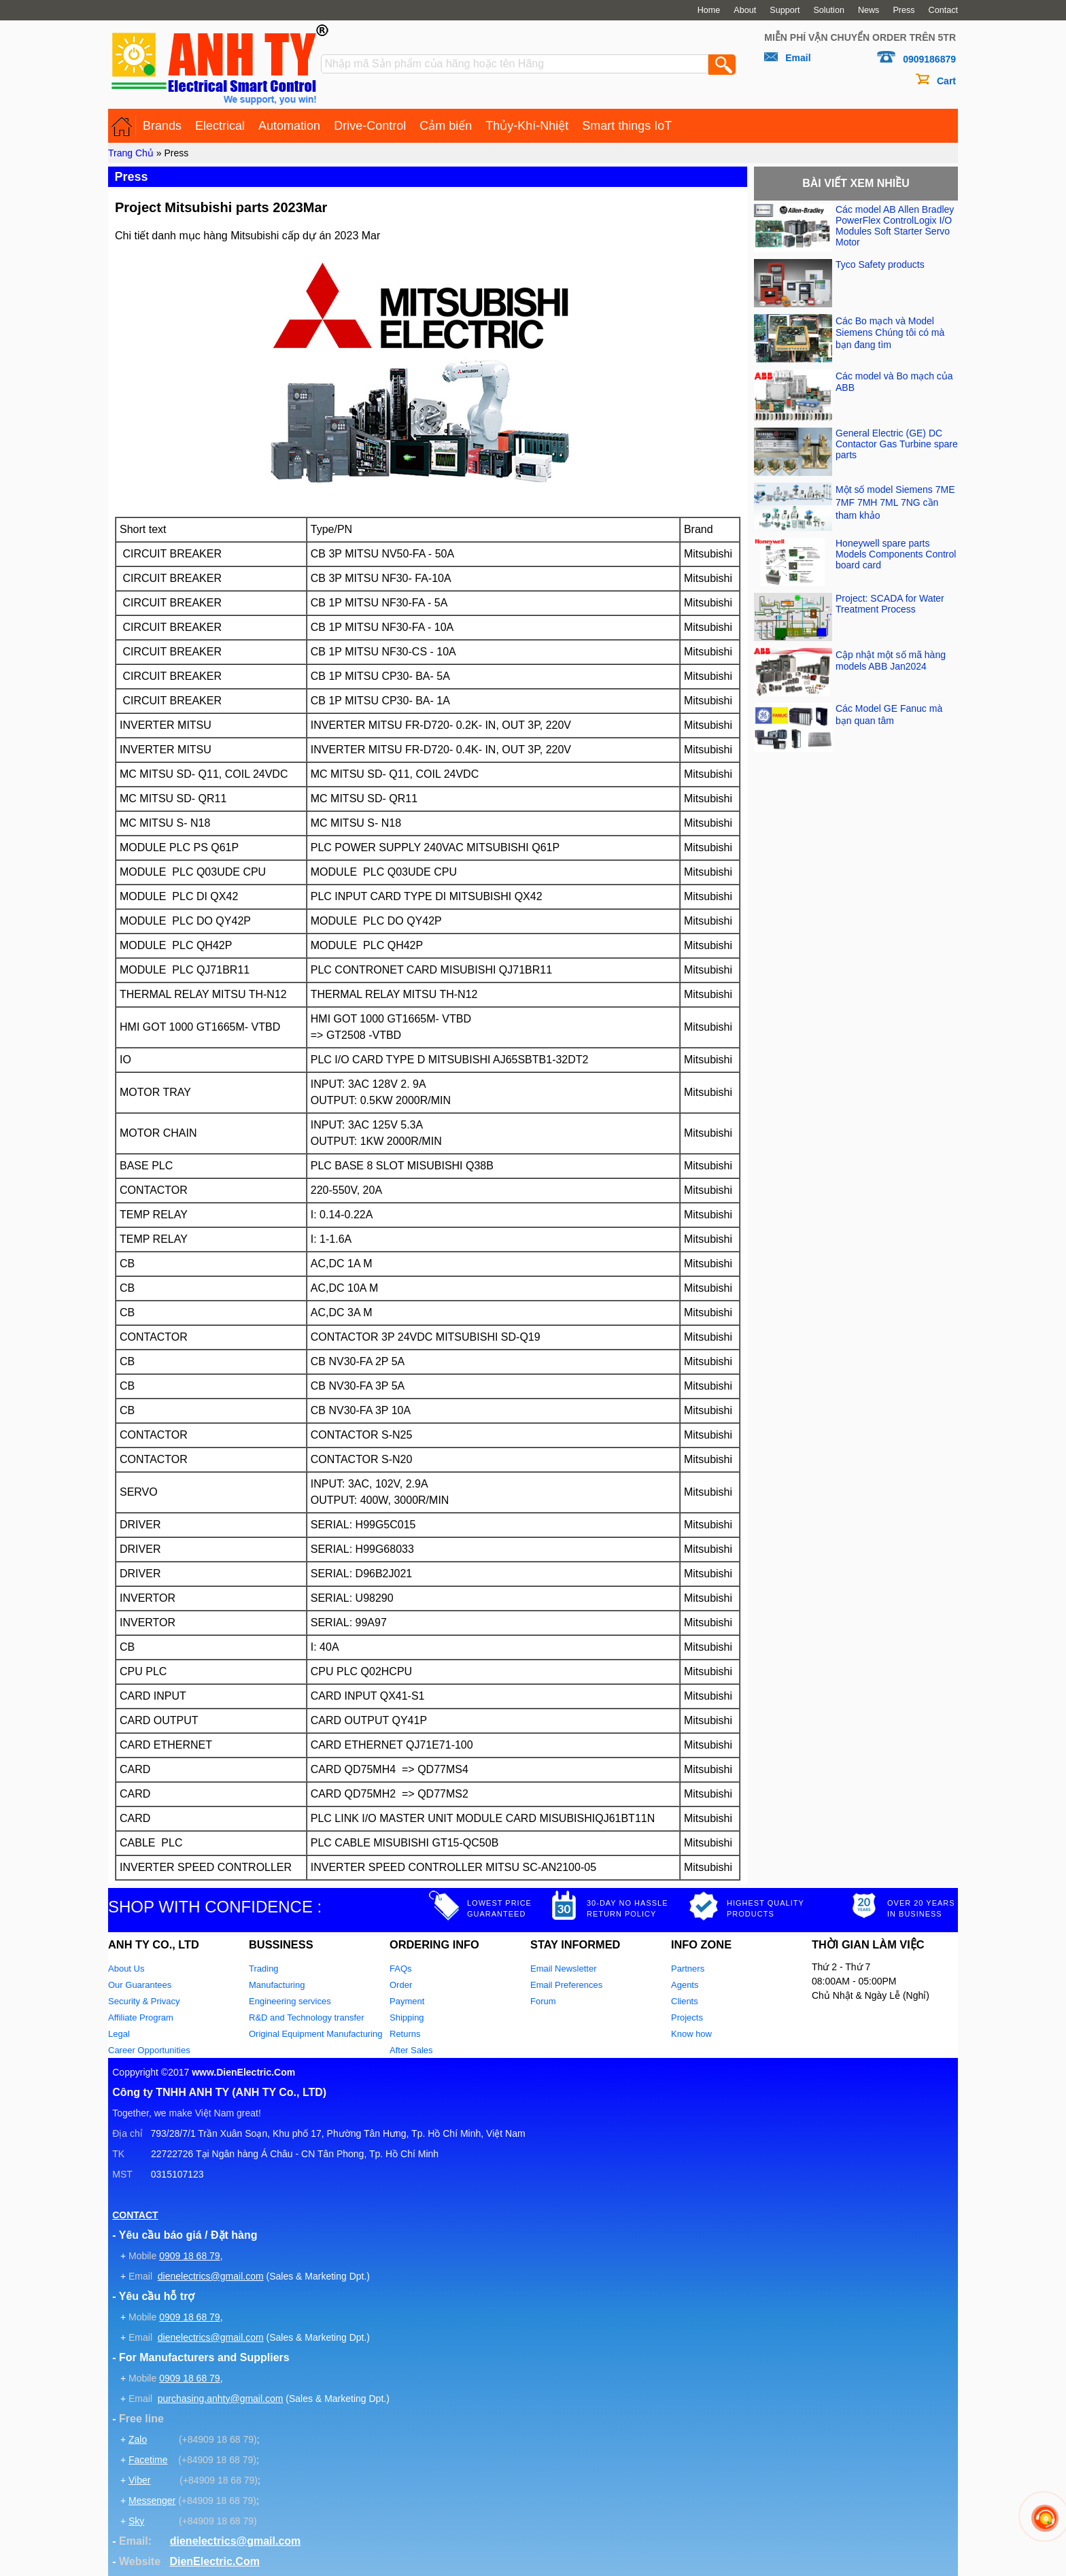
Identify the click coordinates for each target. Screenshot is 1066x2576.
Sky (136, 2520)
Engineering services (290, 2001)
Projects (687, 2017)
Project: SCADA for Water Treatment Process (890, 604)
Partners (687, 1968)
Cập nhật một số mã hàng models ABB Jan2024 (891, 660)
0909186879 (929, 59)
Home (709, 10)
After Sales (411, 2050)
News (869, 10)
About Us (126, 1968)
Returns (405, 2034)
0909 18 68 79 (189, 2255)
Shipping (407, 2017)
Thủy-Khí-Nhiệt (526, 126)
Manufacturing (277, 1985)
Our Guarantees (139, 1985)
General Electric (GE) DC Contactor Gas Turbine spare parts (897, 444)
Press (903, 10)
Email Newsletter (563, 1968)
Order (401, 1985)
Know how (691, 2034)
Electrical (220, 126)
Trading (264, 1968)
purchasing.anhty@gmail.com (220, 2398)
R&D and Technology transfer (306, 2017)
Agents (684, 1985)
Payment (407, 2001)
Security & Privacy (143, 2001)
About (745, 10)
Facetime (148, 2459)
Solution (828, 10)
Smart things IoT (627, 126)
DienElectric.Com (214, 2561)
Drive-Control (370, 126)
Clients (684, 2001)
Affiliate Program (140, 2017)
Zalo (137, 2439)
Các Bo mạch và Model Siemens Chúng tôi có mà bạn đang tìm (890, 332)
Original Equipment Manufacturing (316, 2034)
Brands (162, 126)
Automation (289, 126)
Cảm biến (445, 126)
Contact (943, 10)
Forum (543, 2001)
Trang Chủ (131, 153)
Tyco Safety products (880, 264)
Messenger (151, 2500)
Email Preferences (566, 1985)
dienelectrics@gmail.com (211, 2276)
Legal (119, 2034)
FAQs (401, 1968)
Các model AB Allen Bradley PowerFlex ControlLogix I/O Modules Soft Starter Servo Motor (895, 225)
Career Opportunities (149, 2050)
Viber (139, 2480)
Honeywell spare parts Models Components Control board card (896, 554)
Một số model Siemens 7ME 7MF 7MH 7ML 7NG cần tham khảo (895, 502)
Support (785, 10)
